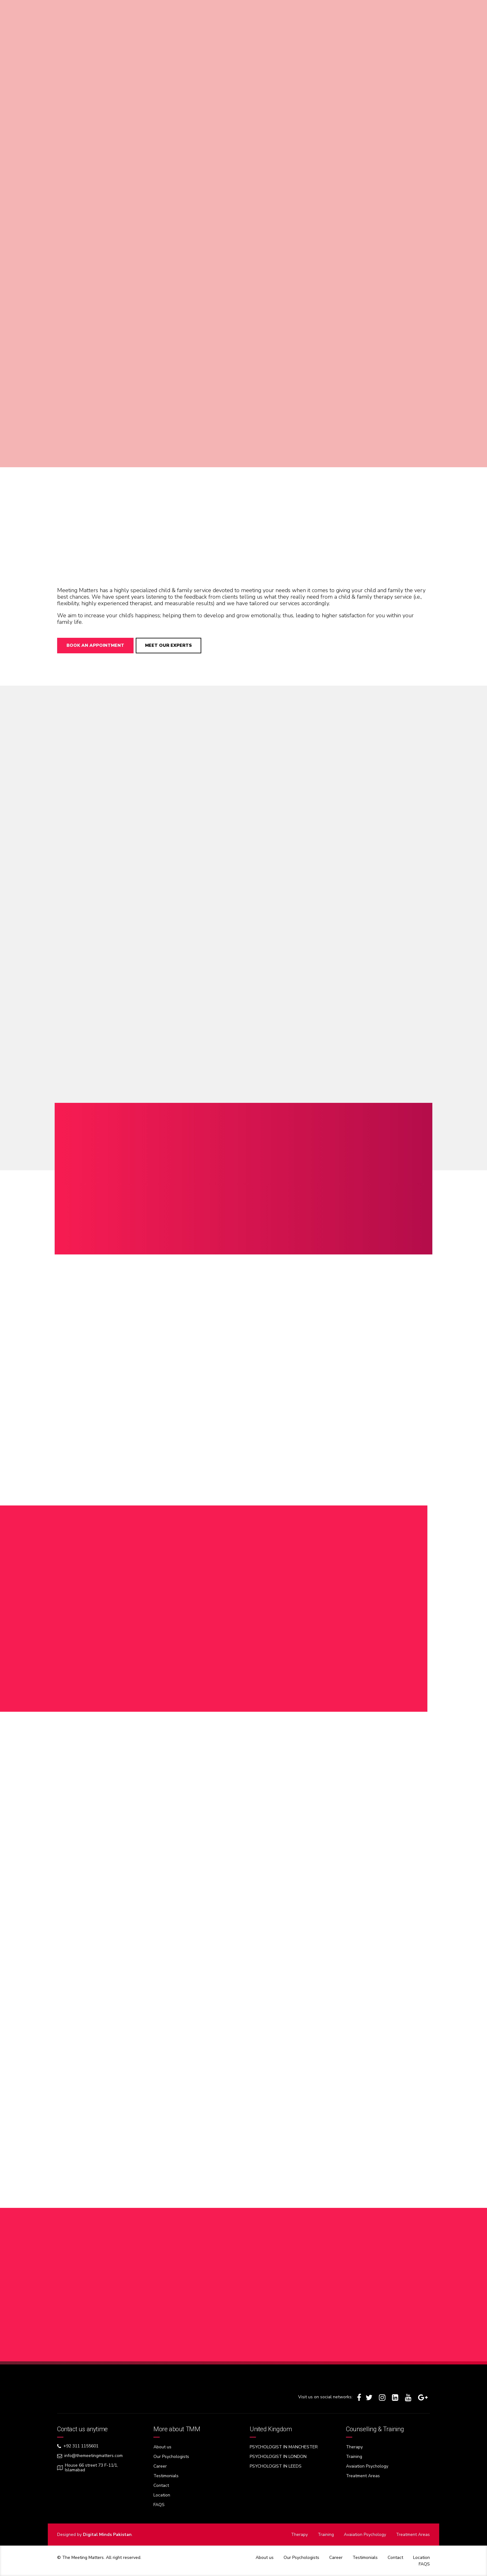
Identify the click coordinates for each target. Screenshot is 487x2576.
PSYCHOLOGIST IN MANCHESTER (284, 2447)
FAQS (159, 2505)
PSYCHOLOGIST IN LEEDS (276, 2466)
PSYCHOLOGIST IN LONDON (278, 2457)
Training (354, 2457)
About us (162, 2447)
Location (161, 2495)
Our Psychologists (171, 2457)
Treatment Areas (363, 2476)
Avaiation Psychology (367, 2466)
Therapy (354, 2447)
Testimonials (166, 2476)
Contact (161, 2485)
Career (160, 2466)
